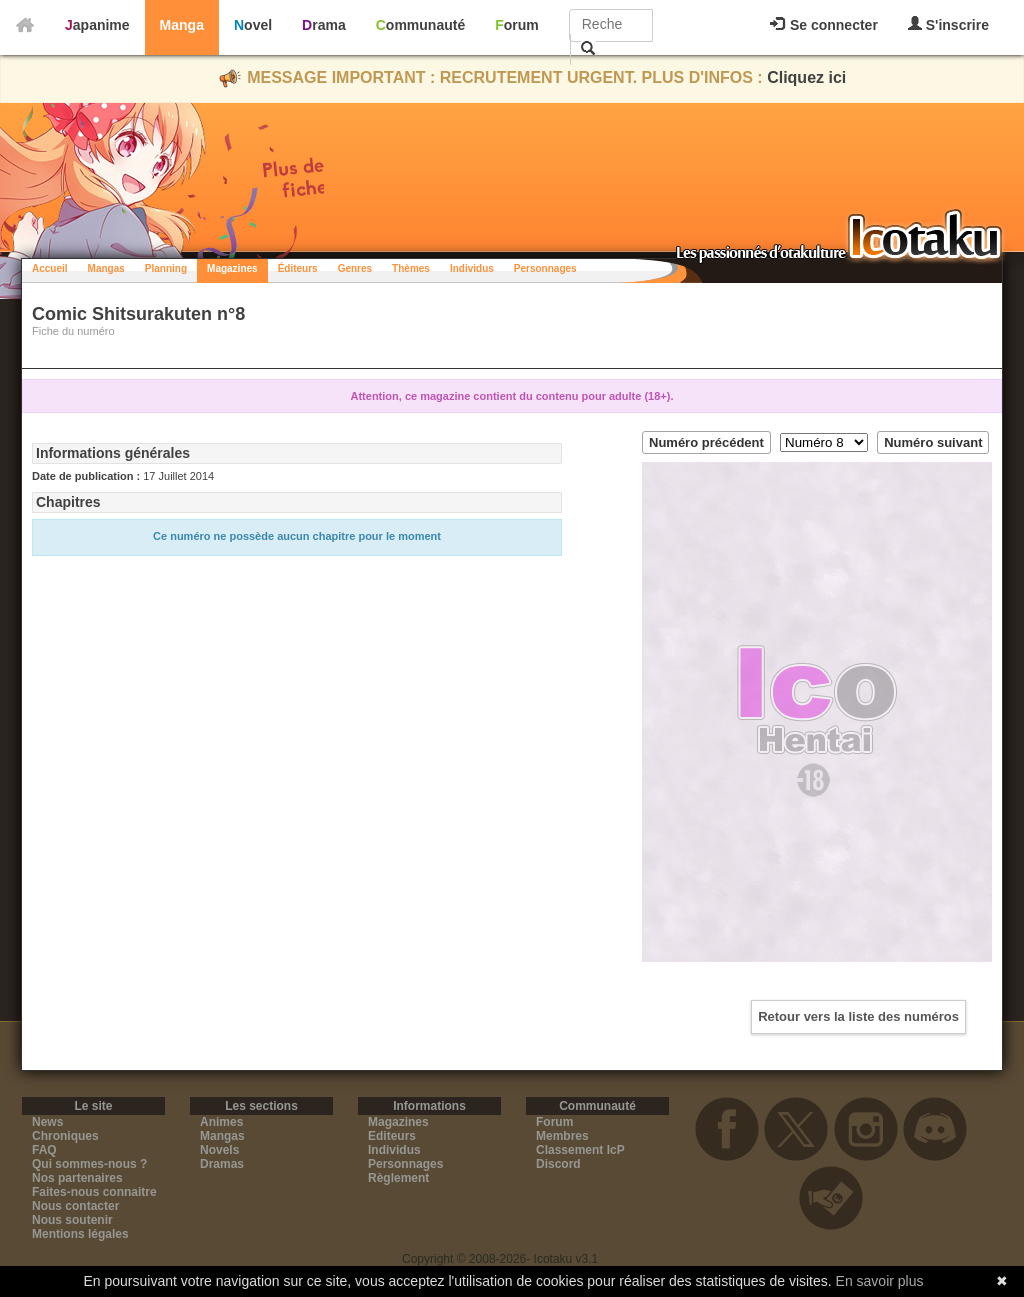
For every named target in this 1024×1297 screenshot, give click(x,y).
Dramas (222, 1164)
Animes (221, 1122)
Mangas (106, 268)
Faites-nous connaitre (94, 1192)
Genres (355, 268)
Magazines (232, 268)
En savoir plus (880, 1281)
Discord (558, 1164)
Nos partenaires (77, 1178)
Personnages (545, 268)
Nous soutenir (72, 1220)
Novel (253, 25)
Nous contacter (75, 1206)
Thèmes (411, 268)
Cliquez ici (806, 77)
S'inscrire (948, 24)
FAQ (44, 1150)
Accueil (50, 268)
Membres (562, 1136)
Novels (219, 1150)
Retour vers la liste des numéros (858, 1016)
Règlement (398, 1178)
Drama (324, 25)
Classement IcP (580, 1150)
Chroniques (65, 1136)
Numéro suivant (933, 442)
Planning (166, 268)
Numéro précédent (706, 442)
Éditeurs (298, 268)
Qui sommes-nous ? (89, 1164)
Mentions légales (80, 1234)
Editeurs (392, 1136)
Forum (517, 25)
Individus (472, 268)
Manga (182, 25)
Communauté (420, 25)
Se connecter (824, 25)
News (47, 1122)
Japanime (97, 25)
